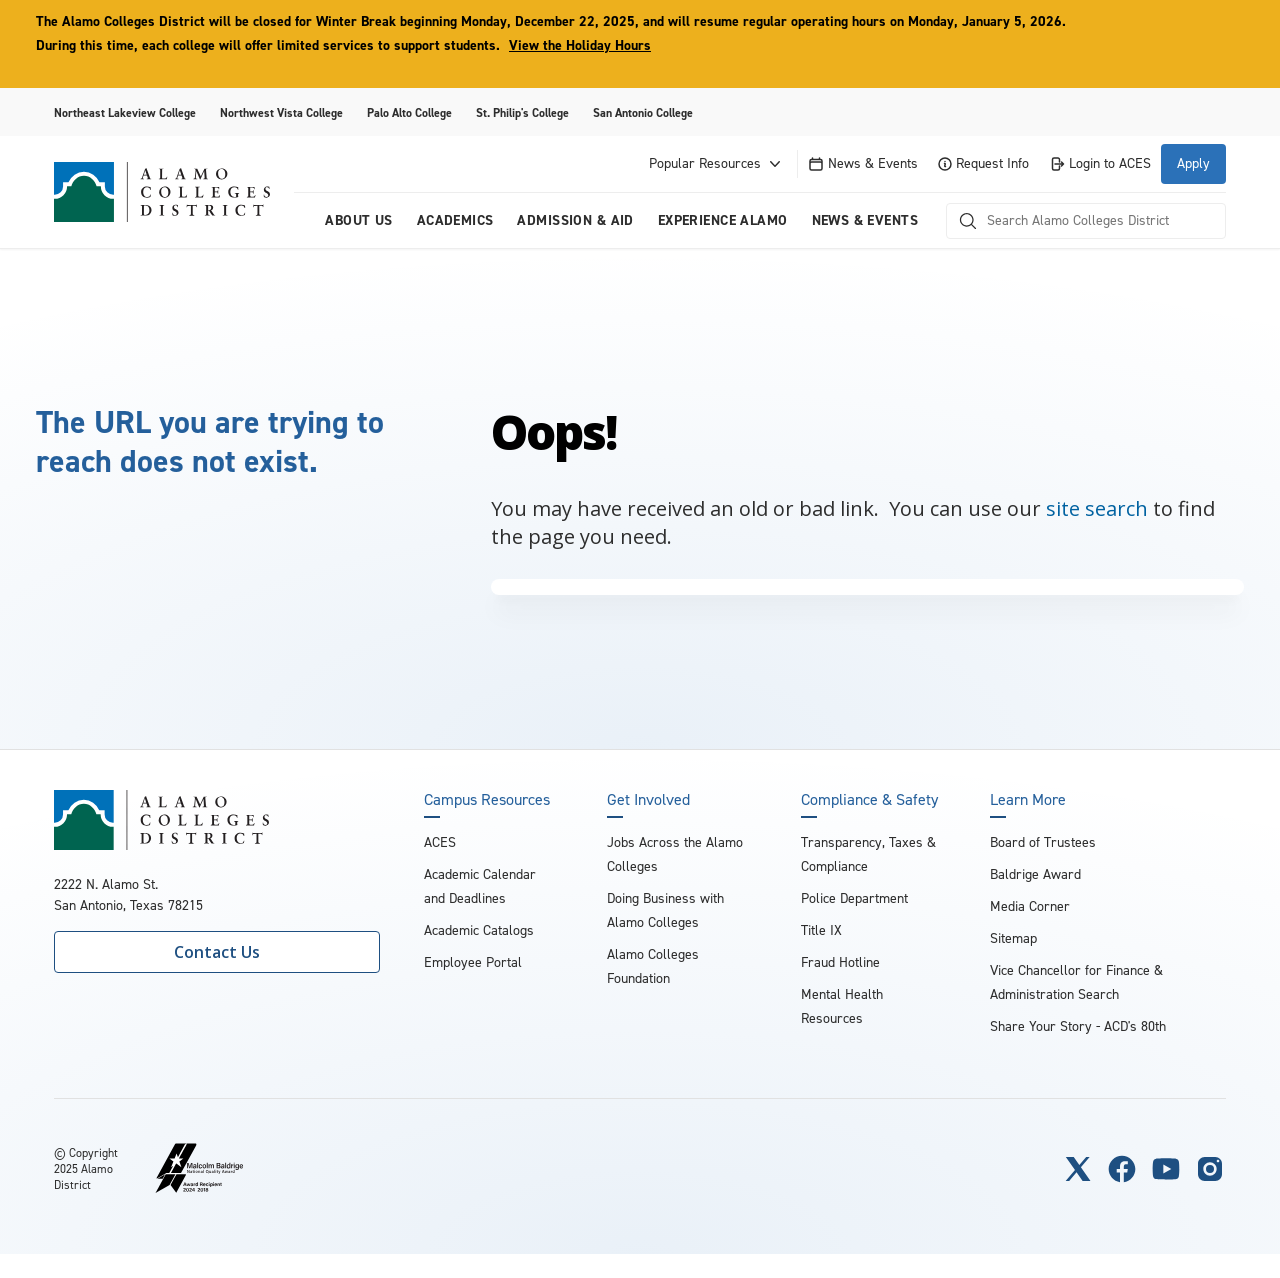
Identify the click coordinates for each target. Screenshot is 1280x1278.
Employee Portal (473, 962)
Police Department (854, 898)
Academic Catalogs (479, 930)
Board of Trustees (1043, 842)
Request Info (983, 163)
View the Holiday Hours (580, 45)
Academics (455, 220)
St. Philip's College (522, 113)
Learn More (1028, 800)
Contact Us (217, 952)
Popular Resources (717, 164)
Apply (1193, 163)
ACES (440, 842)
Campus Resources (487, 800)
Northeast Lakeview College (125, 113)
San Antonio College (643, 113)
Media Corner (1030, 906)
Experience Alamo (723, 220)
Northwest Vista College (281, 113)
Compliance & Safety (869, 800)
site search (1097, 508)
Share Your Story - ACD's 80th (1078, 1026)
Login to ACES (1100, 163)
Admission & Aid (575, 220)
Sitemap (1013, 938)
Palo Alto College (409, 113)
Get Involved (648, 800)
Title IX (821, 930)
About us (358, 220)
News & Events (863, 163)
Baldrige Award (1035, 874)
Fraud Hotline (840, 962)
